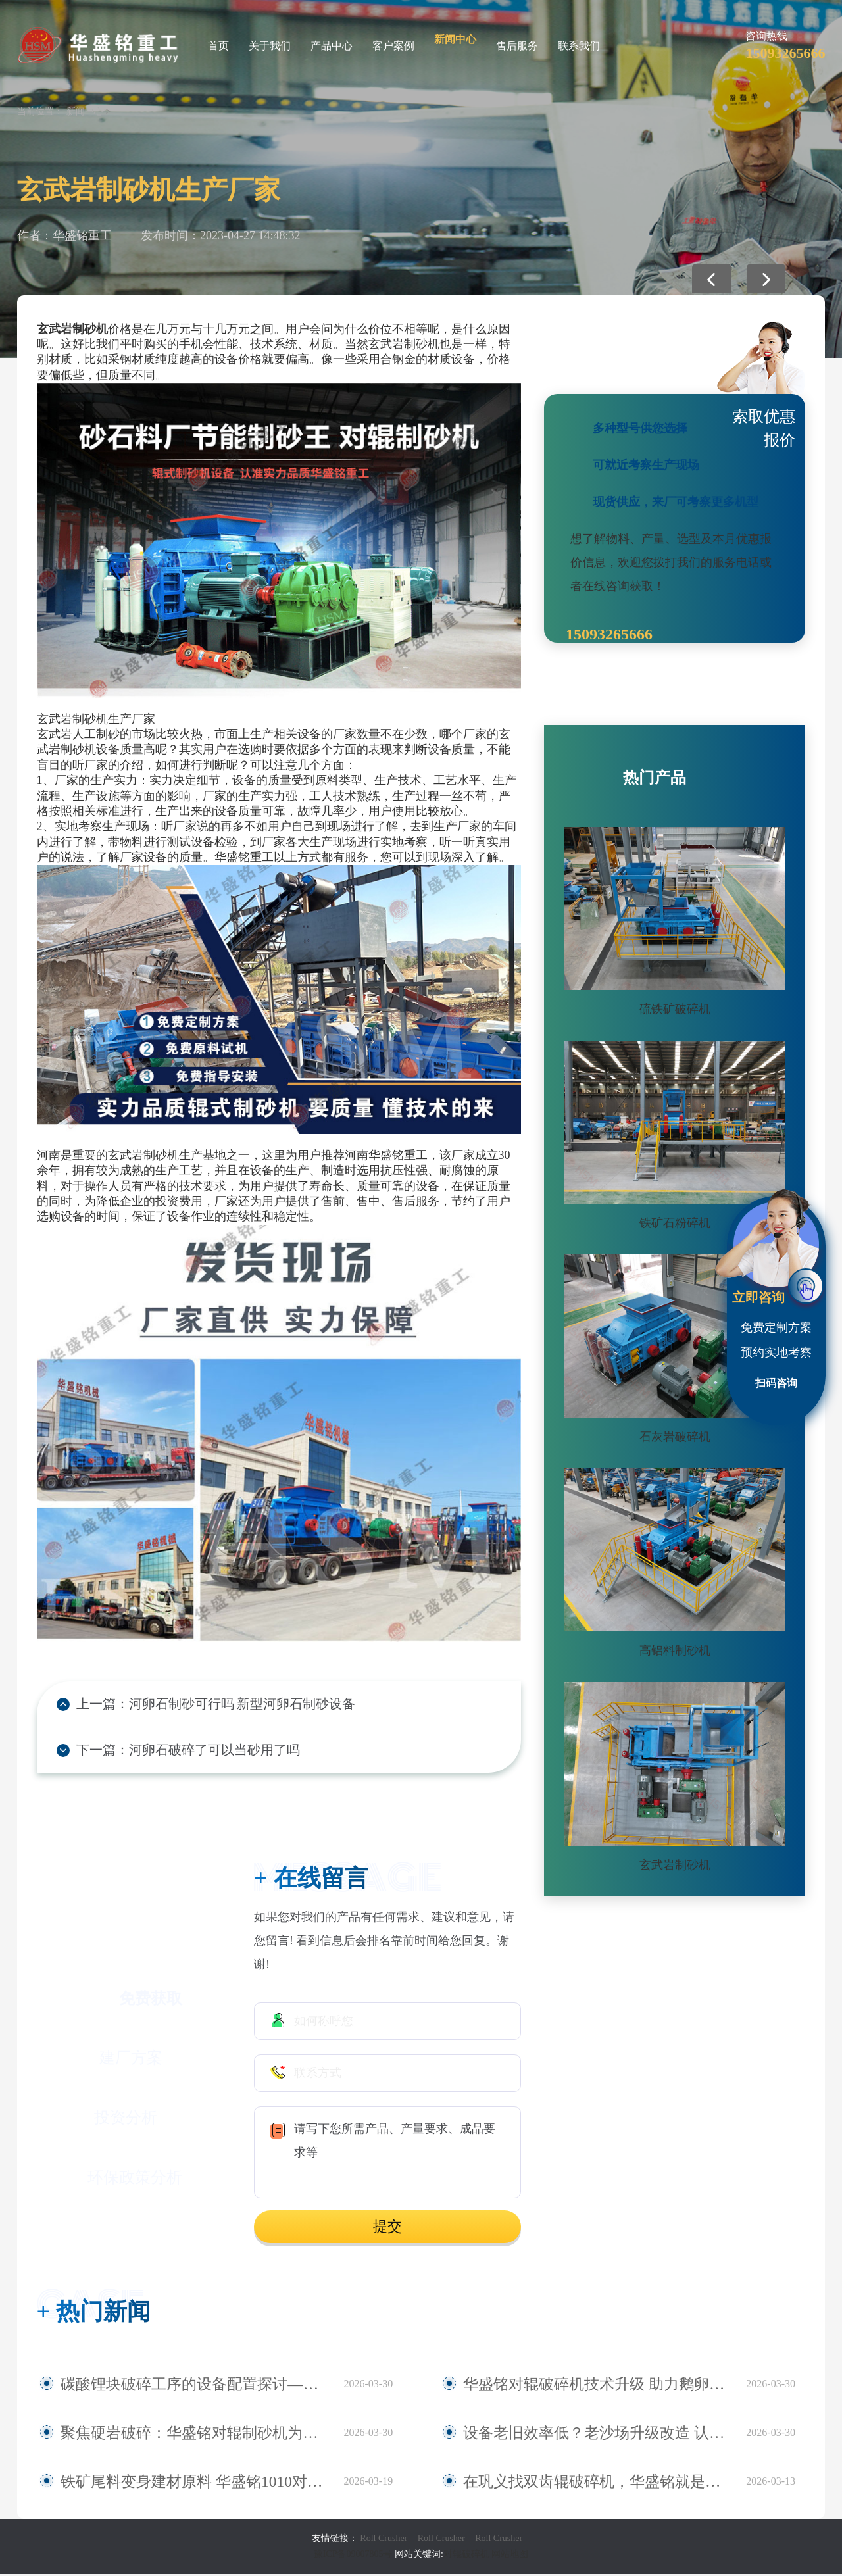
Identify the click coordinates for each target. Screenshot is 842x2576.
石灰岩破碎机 (674, 1436)
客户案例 (393, 45)
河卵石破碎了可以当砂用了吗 (201, 1751)
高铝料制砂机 (674, 1650)
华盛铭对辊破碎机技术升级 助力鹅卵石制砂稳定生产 (598, 2385)
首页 (218, 45)
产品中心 (331, 45)
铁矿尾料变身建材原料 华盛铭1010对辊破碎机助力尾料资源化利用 (195, 2483)
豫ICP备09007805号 (354, 2556)
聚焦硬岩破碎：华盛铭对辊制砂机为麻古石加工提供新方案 (195, 2434)
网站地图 (509, 2556)
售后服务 (517, 45)
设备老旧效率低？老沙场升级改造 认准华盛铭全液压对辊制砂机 (598, 2434)
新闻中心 (455, 39)
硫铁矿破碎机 (674, 1009)
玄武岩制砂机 (674, 1864)
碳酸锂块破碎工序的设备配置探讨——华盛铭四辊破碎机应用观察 (195, 2385)
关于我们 (270, 45)
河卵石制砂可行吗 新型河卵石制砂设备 (226, 1704)
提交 (387, 2229)
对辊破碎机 (466, 2556)
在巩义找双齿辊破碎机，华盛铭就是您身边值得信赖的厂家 (598, 2483)
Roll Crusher (383, 2540)
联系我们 (579, 45)
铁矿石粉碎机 (674, 1222)
